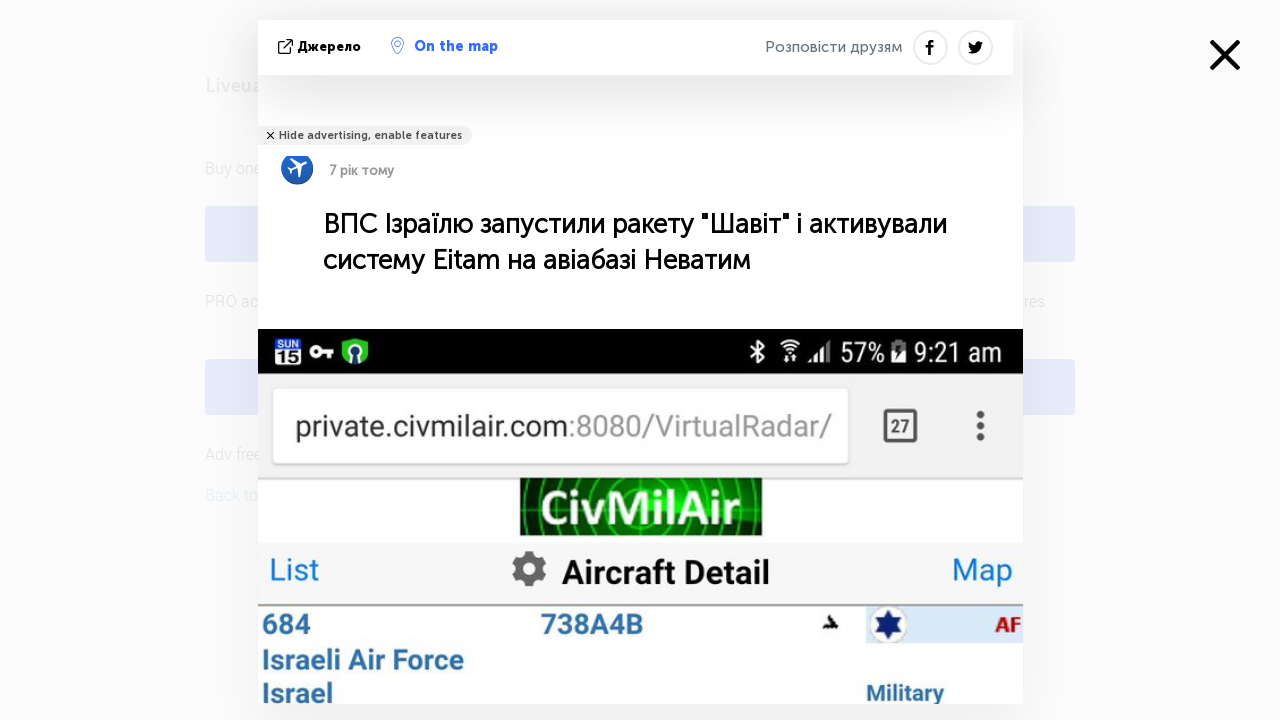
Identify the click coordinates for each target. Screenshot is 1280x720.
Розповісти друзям (834, 47)
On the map (444, 46)
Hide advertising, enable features (370, 135)
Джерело (321, 46)
